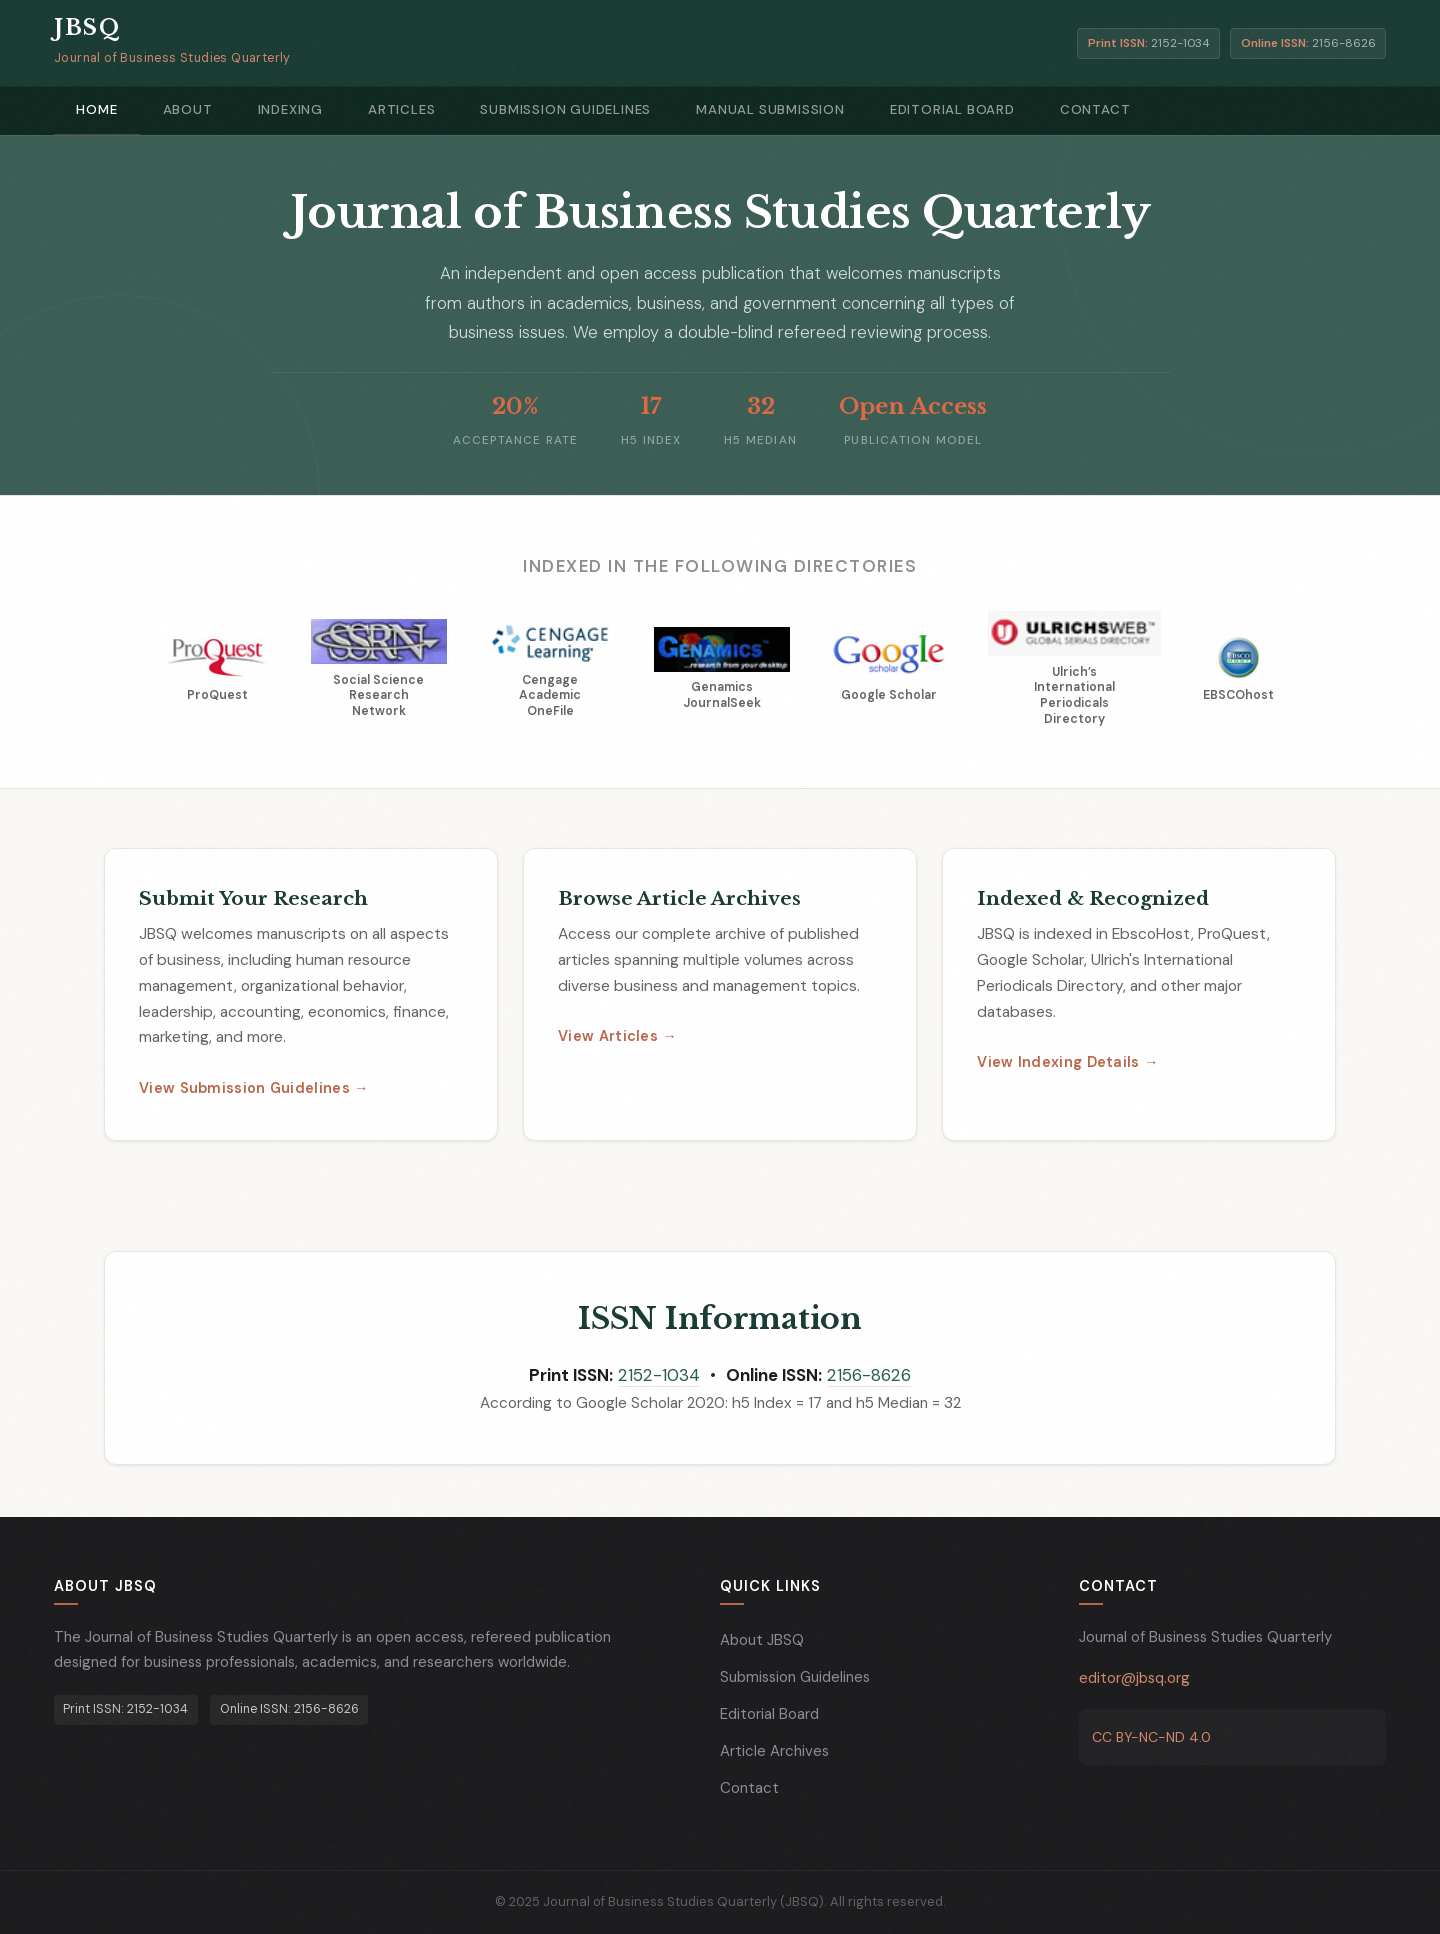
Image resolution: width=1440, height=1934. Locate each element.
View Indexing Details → (1067, 1063)
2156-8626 (869, 1376)
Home (91, 109)
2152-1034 (659, 1376)
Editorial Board (880, 109)
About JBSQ (762, 1640)
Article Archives (774, 1751)
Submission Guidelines (516, 109)
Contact (1012, 109)
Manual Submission (710, 109)
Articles (363, 109)
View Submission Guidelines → (254, 1089)
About (171, 109)
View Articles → (617, 1037)
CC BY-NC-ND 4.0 (1151, 1737)
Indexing (262, 109)
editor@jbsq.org (1134, 1678)
